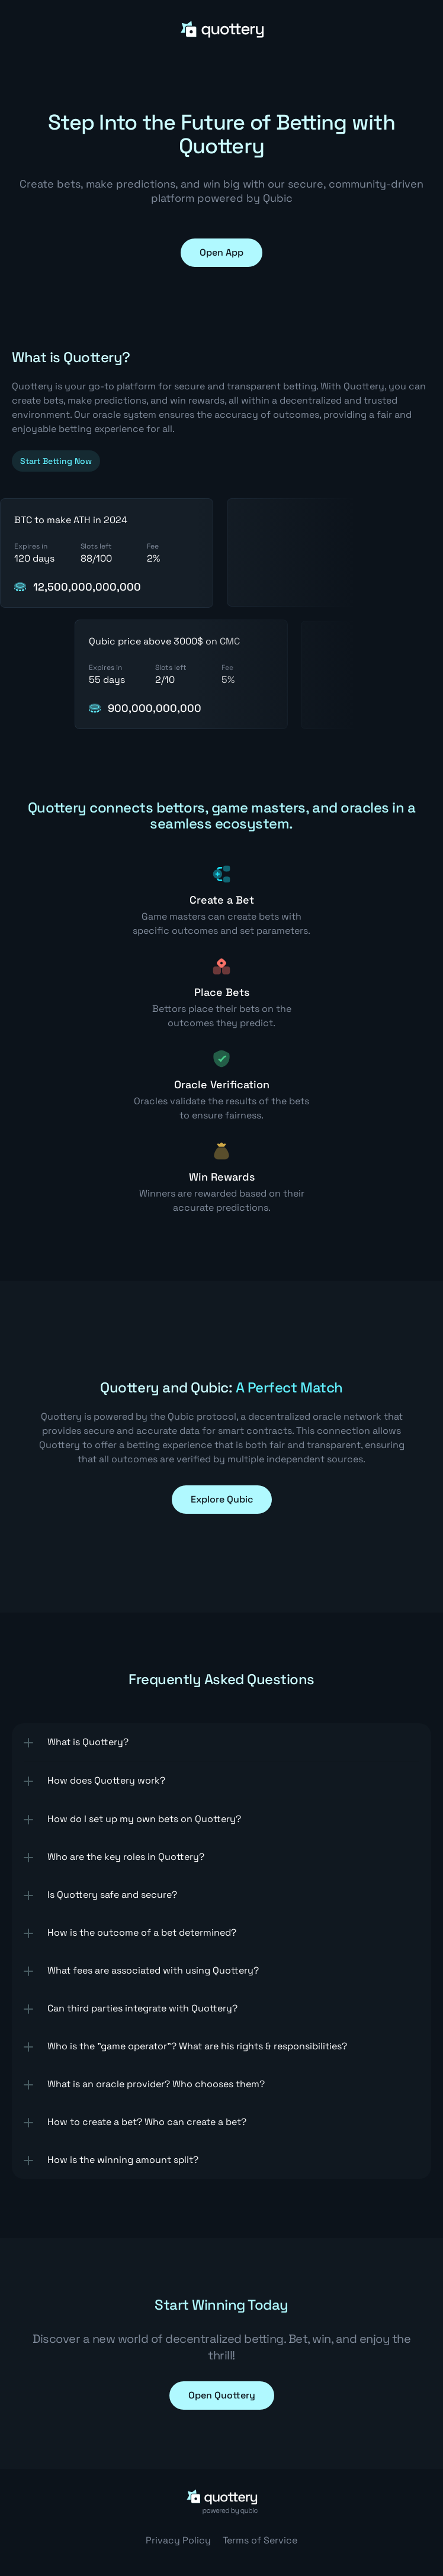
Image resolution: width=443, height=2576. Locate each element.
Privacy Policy (178, 2540)
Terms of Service (260, 2540)
